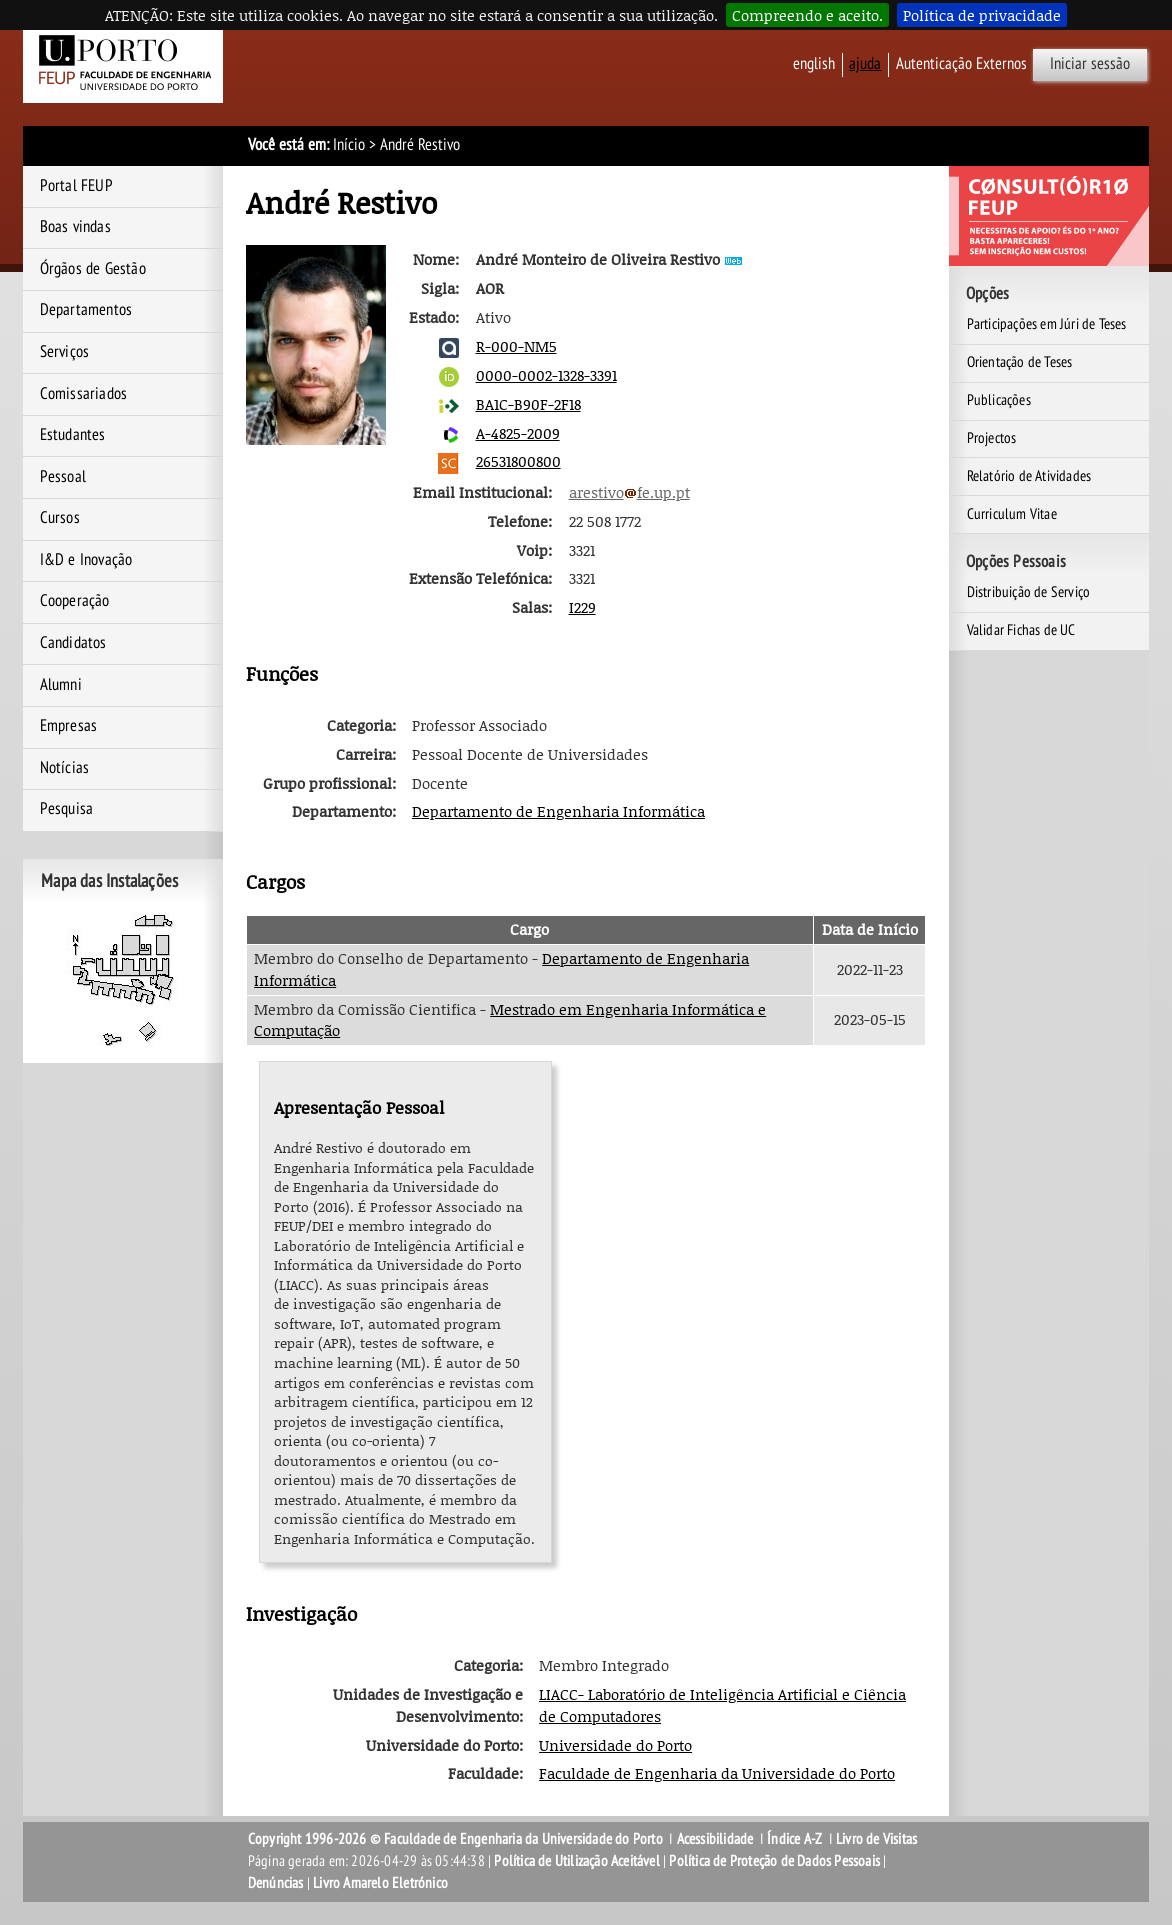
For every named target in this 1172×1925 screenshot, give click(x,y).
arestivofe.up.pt (629, 492)
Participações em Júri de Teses (1047, 324)
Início (349, 145)
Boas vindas (75, 227)
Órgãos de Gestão (93, 269)
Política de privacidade (982, 15)
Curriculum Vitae (1012, 514)
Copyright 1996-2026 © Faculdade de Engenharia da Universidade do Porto (455, 1839)
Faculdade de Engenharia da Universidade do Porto (717, 1773)
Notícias (65, 768)
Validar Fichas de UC (1021, 630)
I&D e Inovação (86, 560)
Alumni (61, 685)
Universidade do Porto (615, 1745)
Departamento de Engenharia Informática (558, 811)
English (814, 64)
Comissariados (84, 394)
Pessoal (63, 477)
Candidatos (73, 643)
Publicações (999, 400)
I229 (582, 607)
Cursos (60, 518)
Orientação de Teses (1020, 362)
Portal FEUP (76, 186)
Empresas (69, 726)
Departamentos (86, 310)
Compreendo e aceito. (807, 15)
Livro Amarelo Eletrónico (380, 1883)
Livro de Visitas (876, 1839)
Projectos (992, 438)
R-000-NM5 (516, 346)
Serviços (65, 352)
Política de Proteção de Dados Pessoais (774, 1861)
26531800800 (518, 461)
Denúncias (276, 1883)
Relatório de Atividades (1029, 476)
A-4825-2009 (518, 433)
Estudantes (73, 435)
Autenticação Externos (961, 64)
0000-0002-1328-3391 (546, 375)
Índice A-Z (794, 1839)
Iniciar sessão (1090, 64)
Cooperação (75, 601)
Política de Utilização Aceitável (576, 1861)
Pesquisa (67, 809)
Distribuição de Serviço (1029, 592)
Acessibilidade (715, 1839)
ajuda (865, 64)
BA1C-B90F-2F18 (528, 404)
